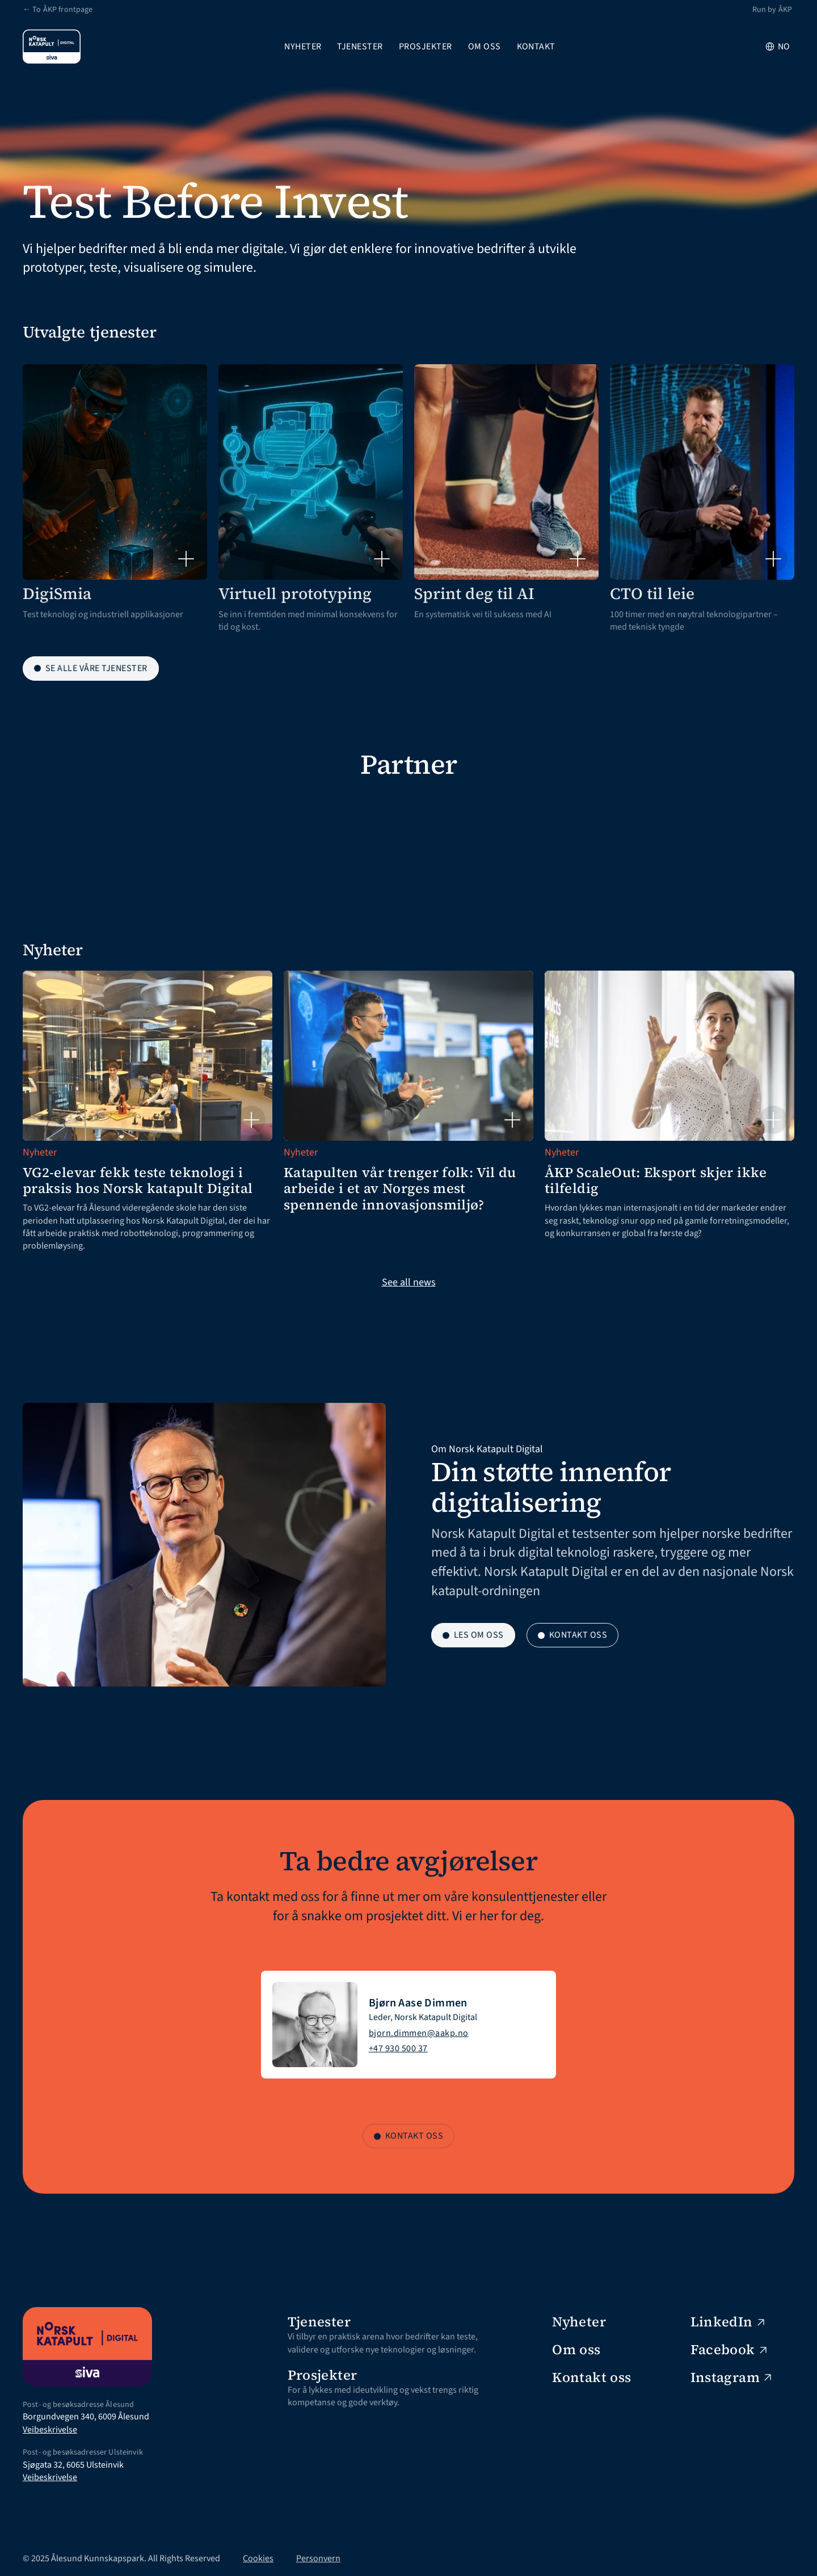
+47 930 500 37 (398, 2048)
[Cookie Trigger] (396, 2558)
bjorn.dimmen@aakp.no (419, 2033)
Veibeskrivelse (50, 2429)
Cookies (258, 2558)
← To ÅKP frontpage (58, 9)
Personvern (318, 2558)
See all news (409, 1282)
